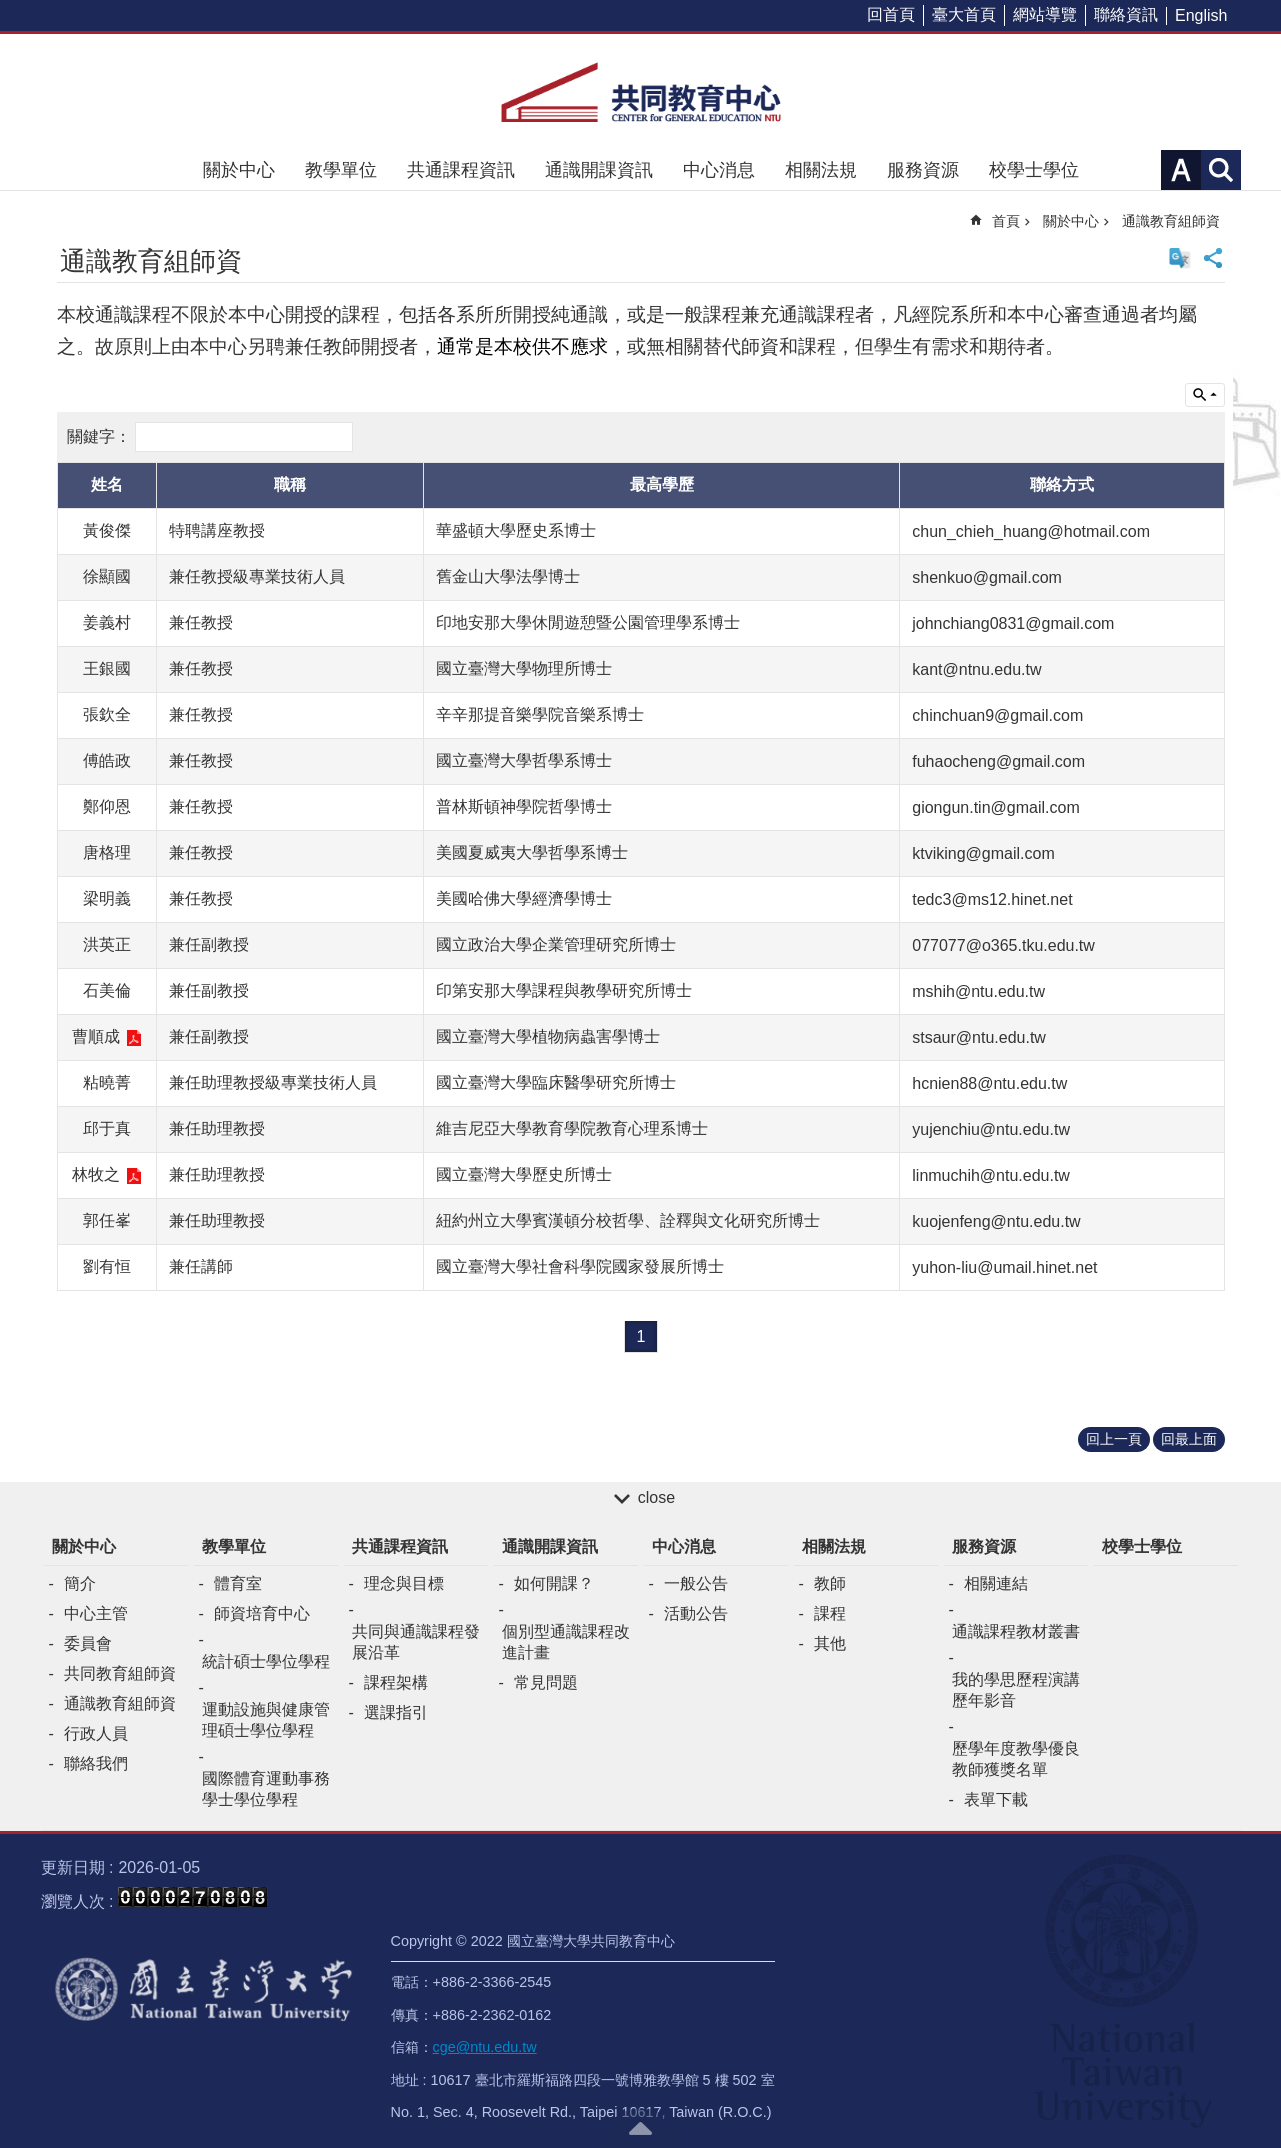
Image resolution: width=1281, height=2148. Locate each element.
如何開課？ (554, 1583)
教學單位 (341, 170)
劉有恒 (107, 1266)
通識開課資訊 (599, 170)
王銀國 (107, 668)
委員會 (88, 1643)
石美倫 (107, 990)
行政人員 (96, 1733)
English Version (1180, 258)
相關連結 (996, 1583)
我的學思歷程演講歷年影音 (1016, 1690)
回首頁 (891, 14)
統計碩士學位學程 (266, 1661)
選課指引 (396, 1712)
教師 (830, 1583)
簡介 (80, 1583)
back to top (641, 2128)
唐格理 (107, 852)
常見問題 (546, 1682)
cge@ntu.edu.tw (485, 2047)
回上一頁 (1114, 1439)
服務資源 (923, 170)
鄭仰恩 (107, 806)
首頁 (1006, 221)
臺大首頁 (964, 14)
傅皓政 (107, 760)
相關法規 (821, 170)
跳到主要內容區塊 (10, 10)
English (1201, 15)
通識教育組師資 (1171, 221)
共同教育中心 (641, 92)
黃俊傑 (107, 530)
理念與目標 (404, 1583)
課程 (830, 1613)
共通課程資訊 (461, 170)
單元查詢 (1205, 395)
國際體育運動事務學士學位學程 (266, 1789)
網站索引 (1221, 170)
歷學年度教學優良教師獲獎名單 (1016, 1759)
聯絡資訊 (1126, 14)
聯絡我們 (96, 1763)
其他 (830, 1643)
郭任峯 (107, 1220)
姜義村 (107, 622)
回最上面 (1189, 1439)
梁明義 (107, 898)
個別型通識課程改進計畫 (566, 1642)
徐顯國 (107, 576)
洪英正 (107, 944)
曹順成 (96, 1036)
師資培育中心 (262, 1613)
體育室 (238, 1583)
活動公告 (696, 1613)
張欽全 (107, 714)
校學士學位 (1034, 170)
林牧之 (96, 1174)
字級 (1181, 170)
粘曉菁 (107, 1082)
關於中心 (239, 170)
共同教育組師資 (120, 1673)
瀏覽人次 (73, 1901)
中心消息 (719, 170)
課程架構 (396, 1682)
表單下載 (996, 1799)
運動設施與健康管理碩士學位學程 (266, 1720)
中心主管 (96, 1613)
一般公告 (696, 1583)
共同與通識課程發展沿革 (416, 1642)
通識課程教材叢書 (1016, 1631)
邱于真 (107, 1128)
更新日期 (73, 1867)
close (656, 1497)
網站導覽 (1045, 14)
